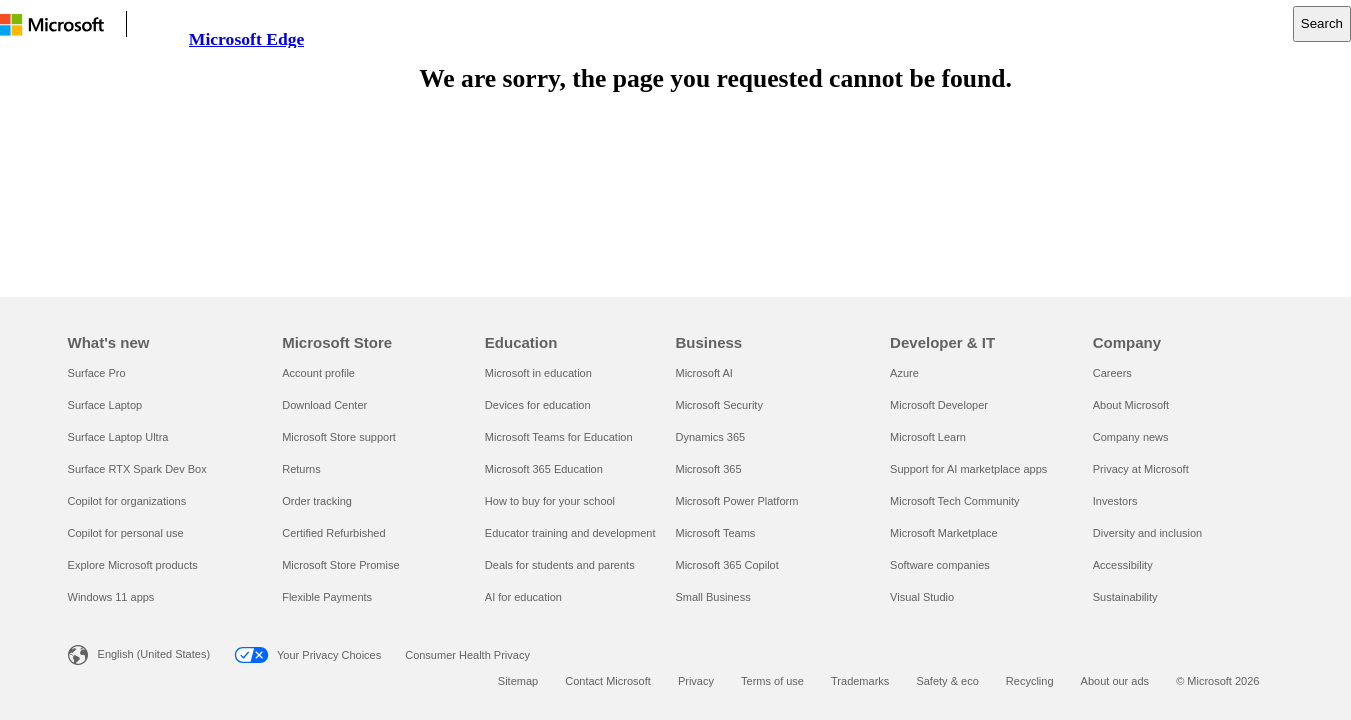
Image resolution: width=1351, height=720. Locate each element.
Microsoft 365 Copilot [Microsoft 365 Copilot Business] (726, 565)
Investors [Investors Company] (1115, 501)
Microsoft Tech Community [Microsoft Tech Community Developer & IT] (954, 501)
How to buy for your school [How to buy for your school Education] (550, 501)
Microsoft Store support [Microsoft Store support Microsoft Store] (339, 437)
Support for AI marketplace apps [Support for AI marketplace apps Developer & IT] (968, 469)
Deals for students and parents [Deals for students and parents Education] (560, 565)
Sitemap (518, 681)
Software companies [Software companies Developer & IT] (940, 565)
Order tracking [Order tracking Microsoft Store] (317, 501)
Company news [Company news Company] (1131, 437)
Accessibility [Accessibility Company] (1123, 565)
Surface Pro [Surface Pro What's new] (97, 373)
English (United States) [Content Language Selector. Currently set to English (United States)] (154, 654)
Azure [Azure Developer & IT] (904, 373)
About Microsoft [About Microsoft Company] (1131, 405)
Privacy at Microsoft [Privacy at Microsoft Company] (1141, 469)
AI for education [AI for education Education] (523, 597)
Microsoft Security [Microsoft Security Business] (718, 405)
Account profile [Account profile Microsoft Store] (318, 373)
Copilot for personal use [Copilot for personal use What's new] (126, 533)
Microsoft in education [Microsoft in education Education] (538, 373)
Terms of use (772, 681)
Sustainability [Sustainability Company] (1125, 597)
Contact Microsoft (608, 681)
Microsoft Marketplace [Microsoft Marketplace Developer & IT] (944, 533)
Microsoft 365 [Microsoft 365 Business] (708, 469)
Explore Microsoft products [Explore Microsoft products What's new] (133, 565)
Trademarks (860, 681)
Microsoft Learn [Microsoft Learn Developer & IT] (928, 437)
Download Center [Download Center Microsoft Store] (324, 405)
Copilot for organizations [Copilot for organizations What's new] (127, 501)
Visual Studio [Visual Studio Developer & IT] (922, 597)
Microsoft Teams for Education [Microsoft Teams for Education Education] (559, 437)
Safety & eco (947, 681)
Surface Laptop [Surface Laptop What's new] (105, 405)
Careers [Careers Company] (1112, 373)
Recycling (1030, 681)
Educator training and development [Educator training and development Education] (570, 533)
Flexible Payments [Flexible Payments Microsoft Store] (327, 597)
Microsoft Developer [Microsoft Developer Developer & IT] (939, 405)
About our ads (1115, 681)
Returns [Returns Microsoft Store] (301, 469)
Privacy (696, 681)
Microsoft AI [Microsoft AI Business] (703, 373)
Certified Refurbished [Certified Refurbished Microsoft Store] (333, 533)
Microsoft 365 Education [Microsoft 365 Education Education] (544, 469)
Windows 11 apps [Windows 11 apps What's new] (111, 597)
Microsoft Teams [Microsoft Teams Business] (715, 533)
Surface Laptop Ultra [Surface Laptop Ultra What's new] (118, 437)
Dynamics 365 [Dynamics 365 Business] (710, 437)
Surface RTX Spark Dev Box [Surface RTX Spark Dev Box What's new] (137, 469)
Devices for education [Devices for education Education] (538, 405)
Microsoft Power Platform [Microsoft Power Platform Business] (736, 501)
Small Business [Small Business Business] (712, 597)
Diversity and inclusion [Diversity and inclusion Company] (1147, 533)
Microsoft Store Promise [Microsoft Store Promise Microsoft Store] (340, 565)
